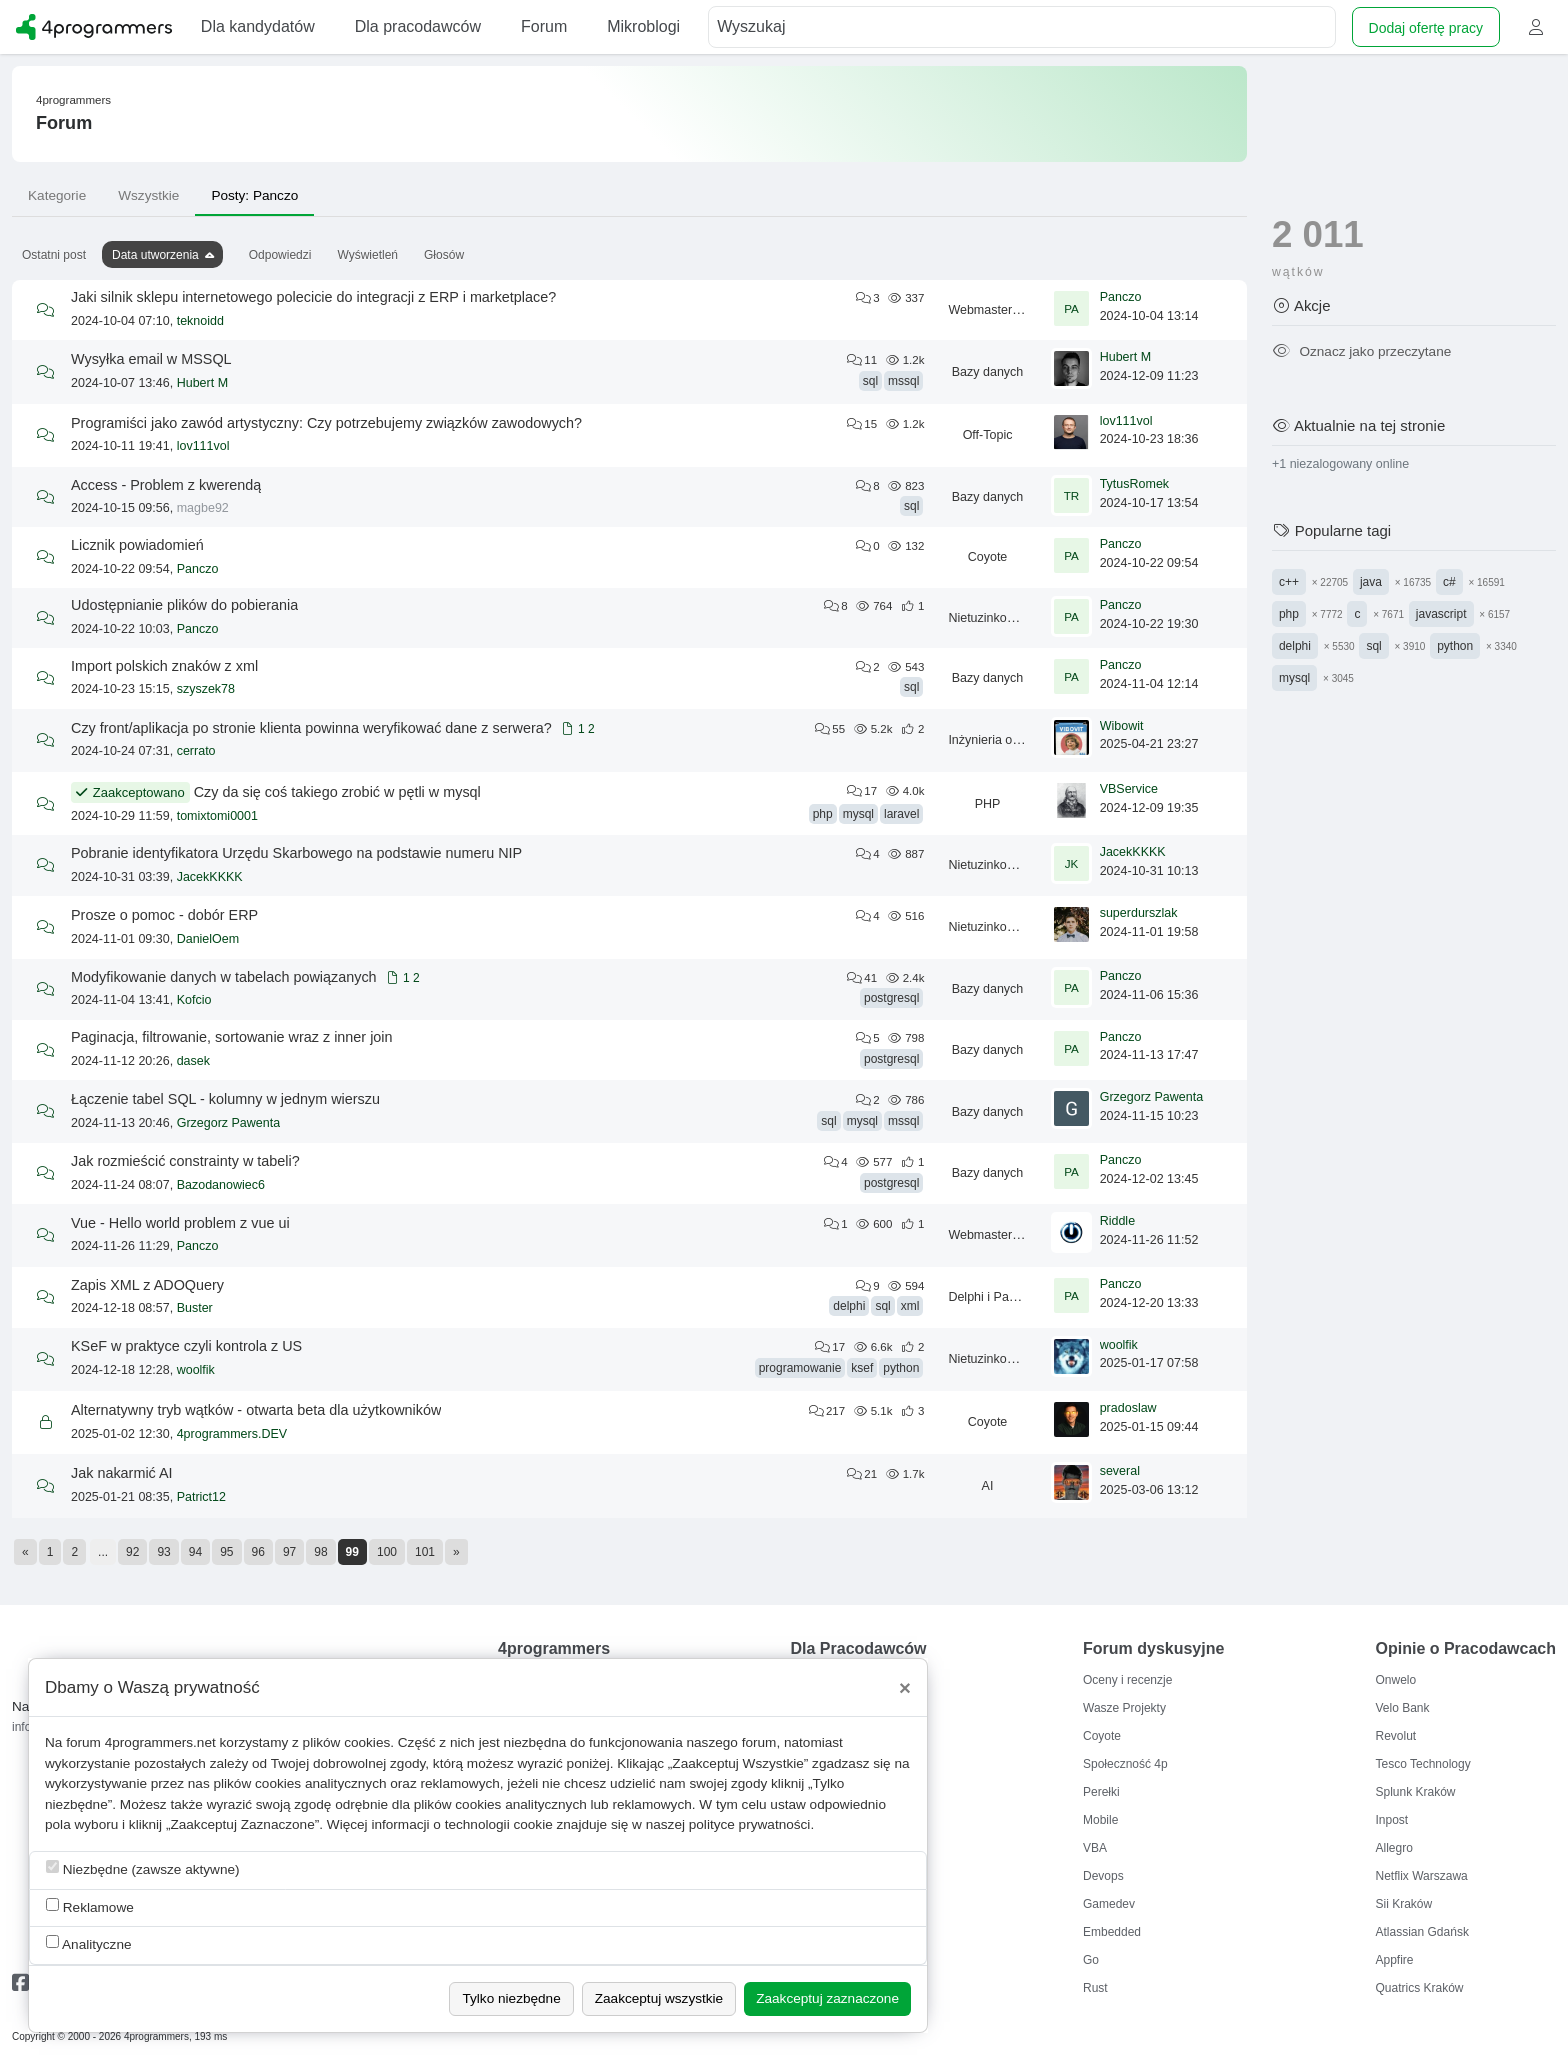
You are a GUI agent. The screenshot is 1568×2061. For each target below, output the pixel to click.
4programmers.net (160, 1742)
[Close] (905, 1688)
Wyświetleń (367, 255)
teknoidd (200, 321)
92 (132, 1552)
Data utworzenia (155, 255)
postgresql (891, 998)
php (823, 814)
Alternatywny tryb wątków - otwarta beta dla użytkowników (256, 1410)
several (1120, 1471)
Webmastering (988, 310)
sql (870, 381)
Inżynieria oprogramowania (1023, 740)
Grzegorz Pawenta (229, 1123)
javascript (1441, 614)
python (901, 1368)
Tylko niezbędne (511, 1998)
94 (195, 1552)
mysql (858, 814)
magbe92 (203, 508)
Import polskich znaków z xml (164, 666)
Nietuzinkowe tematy (1005, 618)
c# (1449, 582)
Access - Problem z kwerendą (166, 485)
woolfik (196, 1370)
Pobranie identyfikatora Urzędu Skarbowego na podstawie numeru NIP (296, 853)
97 (289, 1552)
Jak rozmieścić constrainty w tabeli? (185, 1161)
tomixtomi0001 (217, 816)
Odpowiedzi (280, 255)
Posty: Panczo (254, 195)
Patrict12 (201, 1497)
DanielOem (208, 939)
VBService (1129, 789)
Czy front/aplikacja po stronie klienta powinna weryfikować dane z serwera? (311, 728)
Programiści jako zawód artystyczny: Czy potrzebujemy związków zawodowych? (326, 423)
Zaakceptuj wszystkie (659, 1998)
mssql (903, 381)
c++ (1289, 582)
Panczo (1121, 297)
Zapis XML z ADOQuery (147, 1285)
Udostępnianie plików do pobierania (184, 605)
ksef (862, 1368)
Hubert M (202, 383)
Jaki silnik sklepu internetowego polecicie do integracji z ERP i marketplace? (313, 297)
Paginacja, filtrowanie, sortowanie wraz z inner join (232, 1037)
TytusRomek (1134, 484)
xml (910, 1306)
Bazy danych (988, 372)
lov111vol (203, 446)
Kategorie (57, 195)
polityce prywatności (750, 1824)
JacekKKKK (210, 877)
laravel (901, 814)
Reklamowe (90, 1906)
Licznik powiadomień (137, 545)
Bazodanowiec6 (221, 1185)
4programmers (73, 100)
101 (425, 1552)
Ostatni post (54, 255)
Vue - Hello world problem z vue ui (180, 1223)
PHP (988, 804)
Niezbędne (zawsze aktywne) (143, 1868)
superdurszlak (1139, 913)
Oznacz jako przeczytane (1361, 351)
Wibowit (1122, 726)
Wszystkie (148, 195)
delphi (849, 1306)
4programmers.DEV (232, 1434)
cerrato (196, 751)
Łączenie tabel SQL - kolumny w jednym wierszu (225, 1099)
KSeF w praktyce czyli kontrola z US (186, 1346)
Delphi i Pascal (989, 1297)
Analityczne (89, 1943)
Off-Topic (988, 435)
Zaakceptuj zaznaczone (827, 1998)
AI (988, 1486)
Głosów (444, 255)
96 (258, 1552)
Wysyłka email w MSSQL (151, 359)
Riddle (1117, 1221)
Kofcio (194, 1000)
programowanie (800, 1368)
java (1371, 582)
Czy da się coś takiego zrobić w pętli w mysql (337, 792)
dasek (193, 1061)
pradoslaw (1128, 1408)
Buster (195, 1308)
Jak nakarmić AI (122, 1473)
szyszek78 (206, 689)
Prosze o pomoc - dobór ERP (164, 915)
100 (387, 1552)
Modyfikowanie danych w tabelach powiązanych (224, 977)
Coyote (988, 557)
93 (163, 1552)
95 (226, 1552)
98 (320, 1552)
